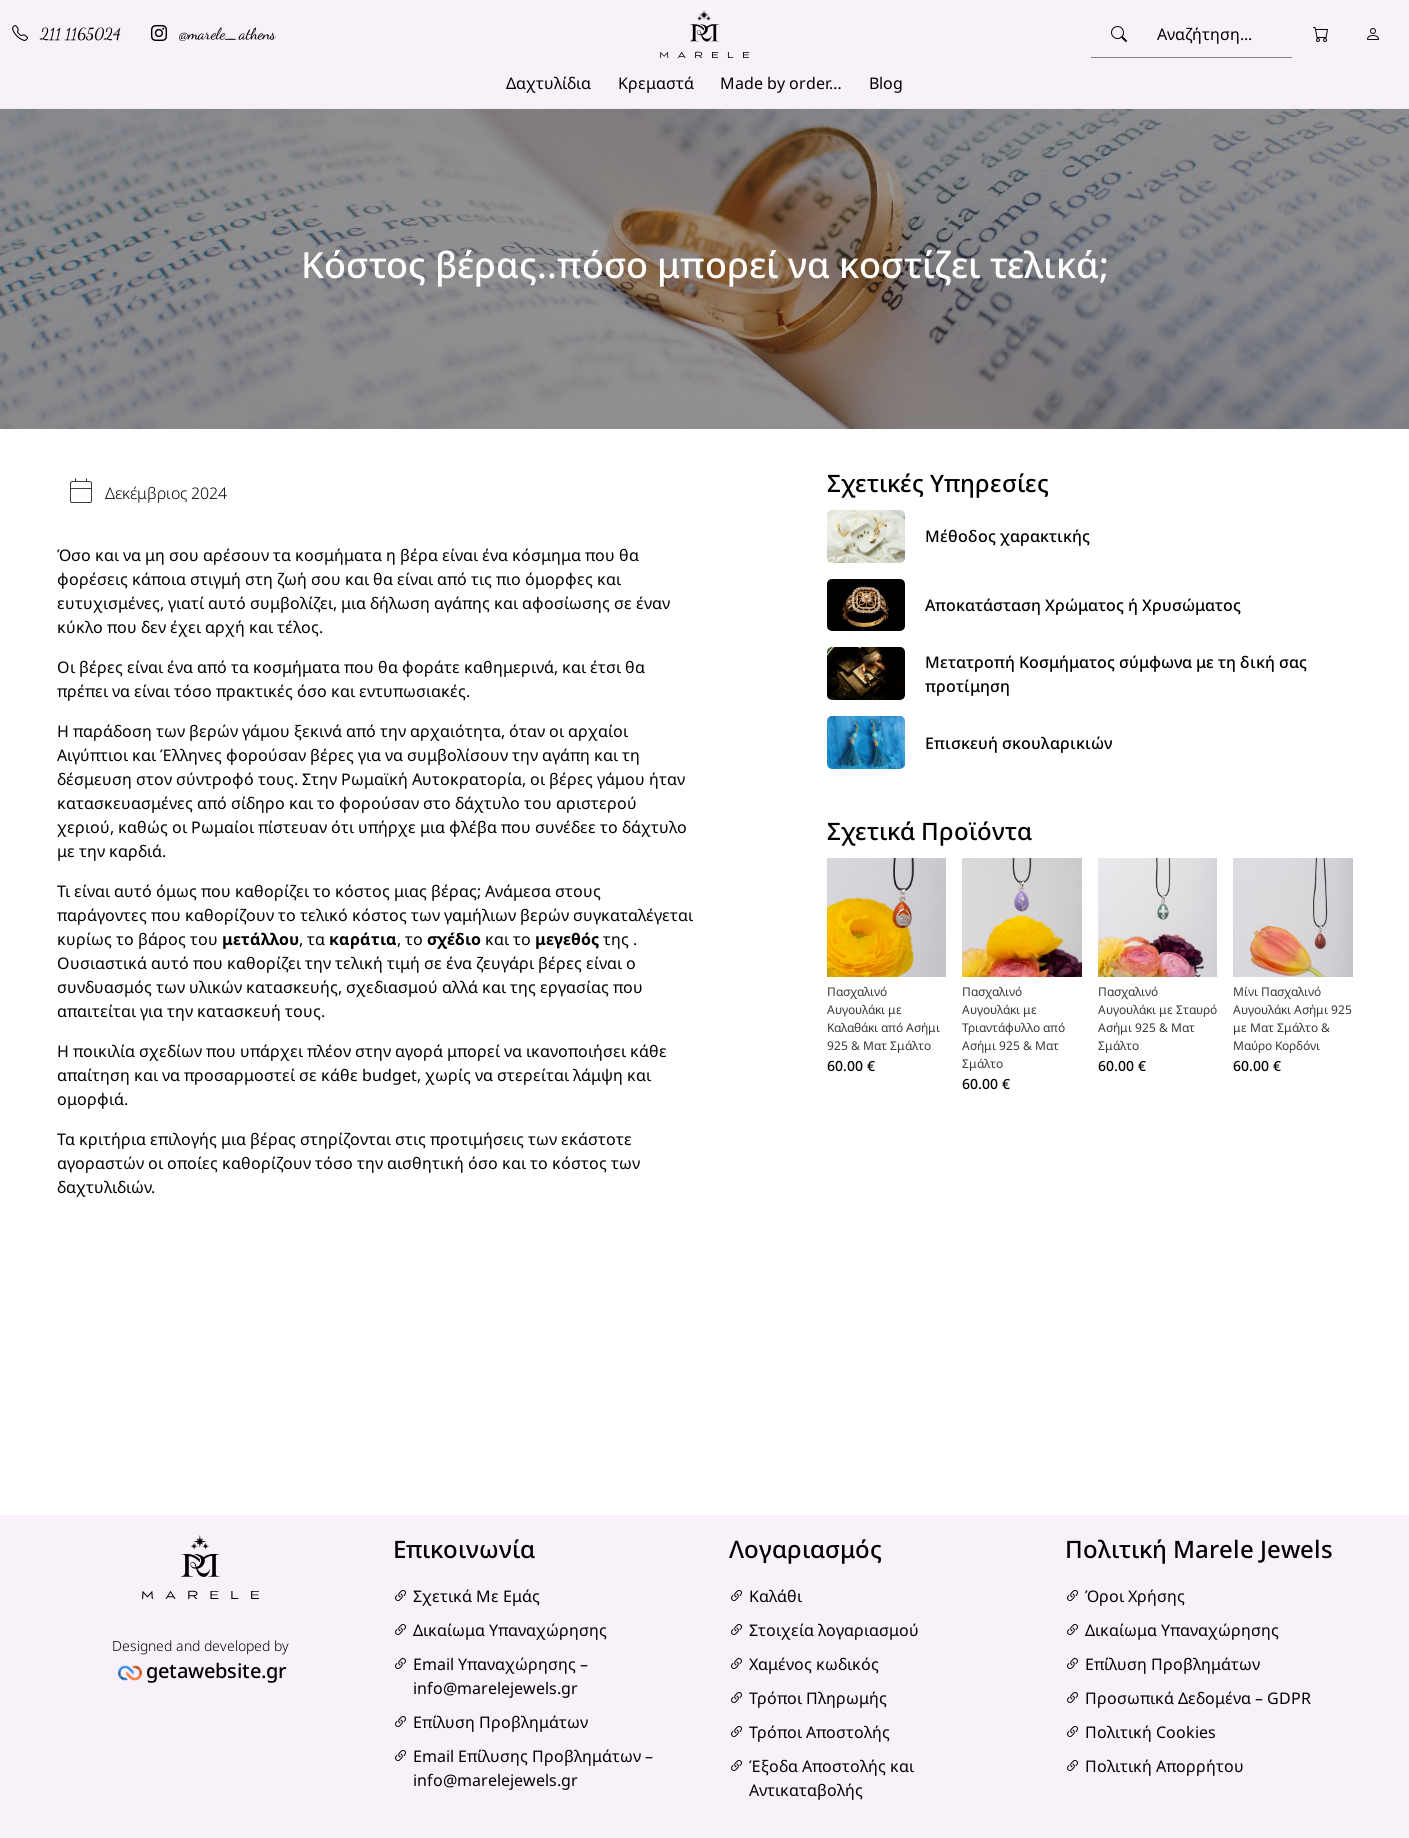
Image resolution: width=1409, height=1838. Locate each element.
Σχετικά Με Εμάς (476, 1596)
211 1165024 (66, 33)
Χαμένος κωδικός (814, 1664)
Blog (886, 83)
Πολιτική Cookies (1150, 1732)
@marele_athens (213, 33)
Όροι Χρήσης (1135, 1596)
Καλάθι (775, 1596)
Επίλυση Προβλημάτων (500, 1722)
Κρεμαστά (656, 83)
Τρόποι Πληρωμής (818, 1698)
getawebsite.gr (216, 1670)
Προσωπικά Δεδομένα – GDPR (1198, 1698)
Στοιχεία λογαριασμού (834, 1630)
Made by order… (781, 83)
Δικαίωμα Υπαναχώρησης (510, 1630)
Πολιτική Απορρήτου (1164, 1766)
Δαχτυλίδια (548, 83)
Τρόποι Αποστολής (819, 1732)
